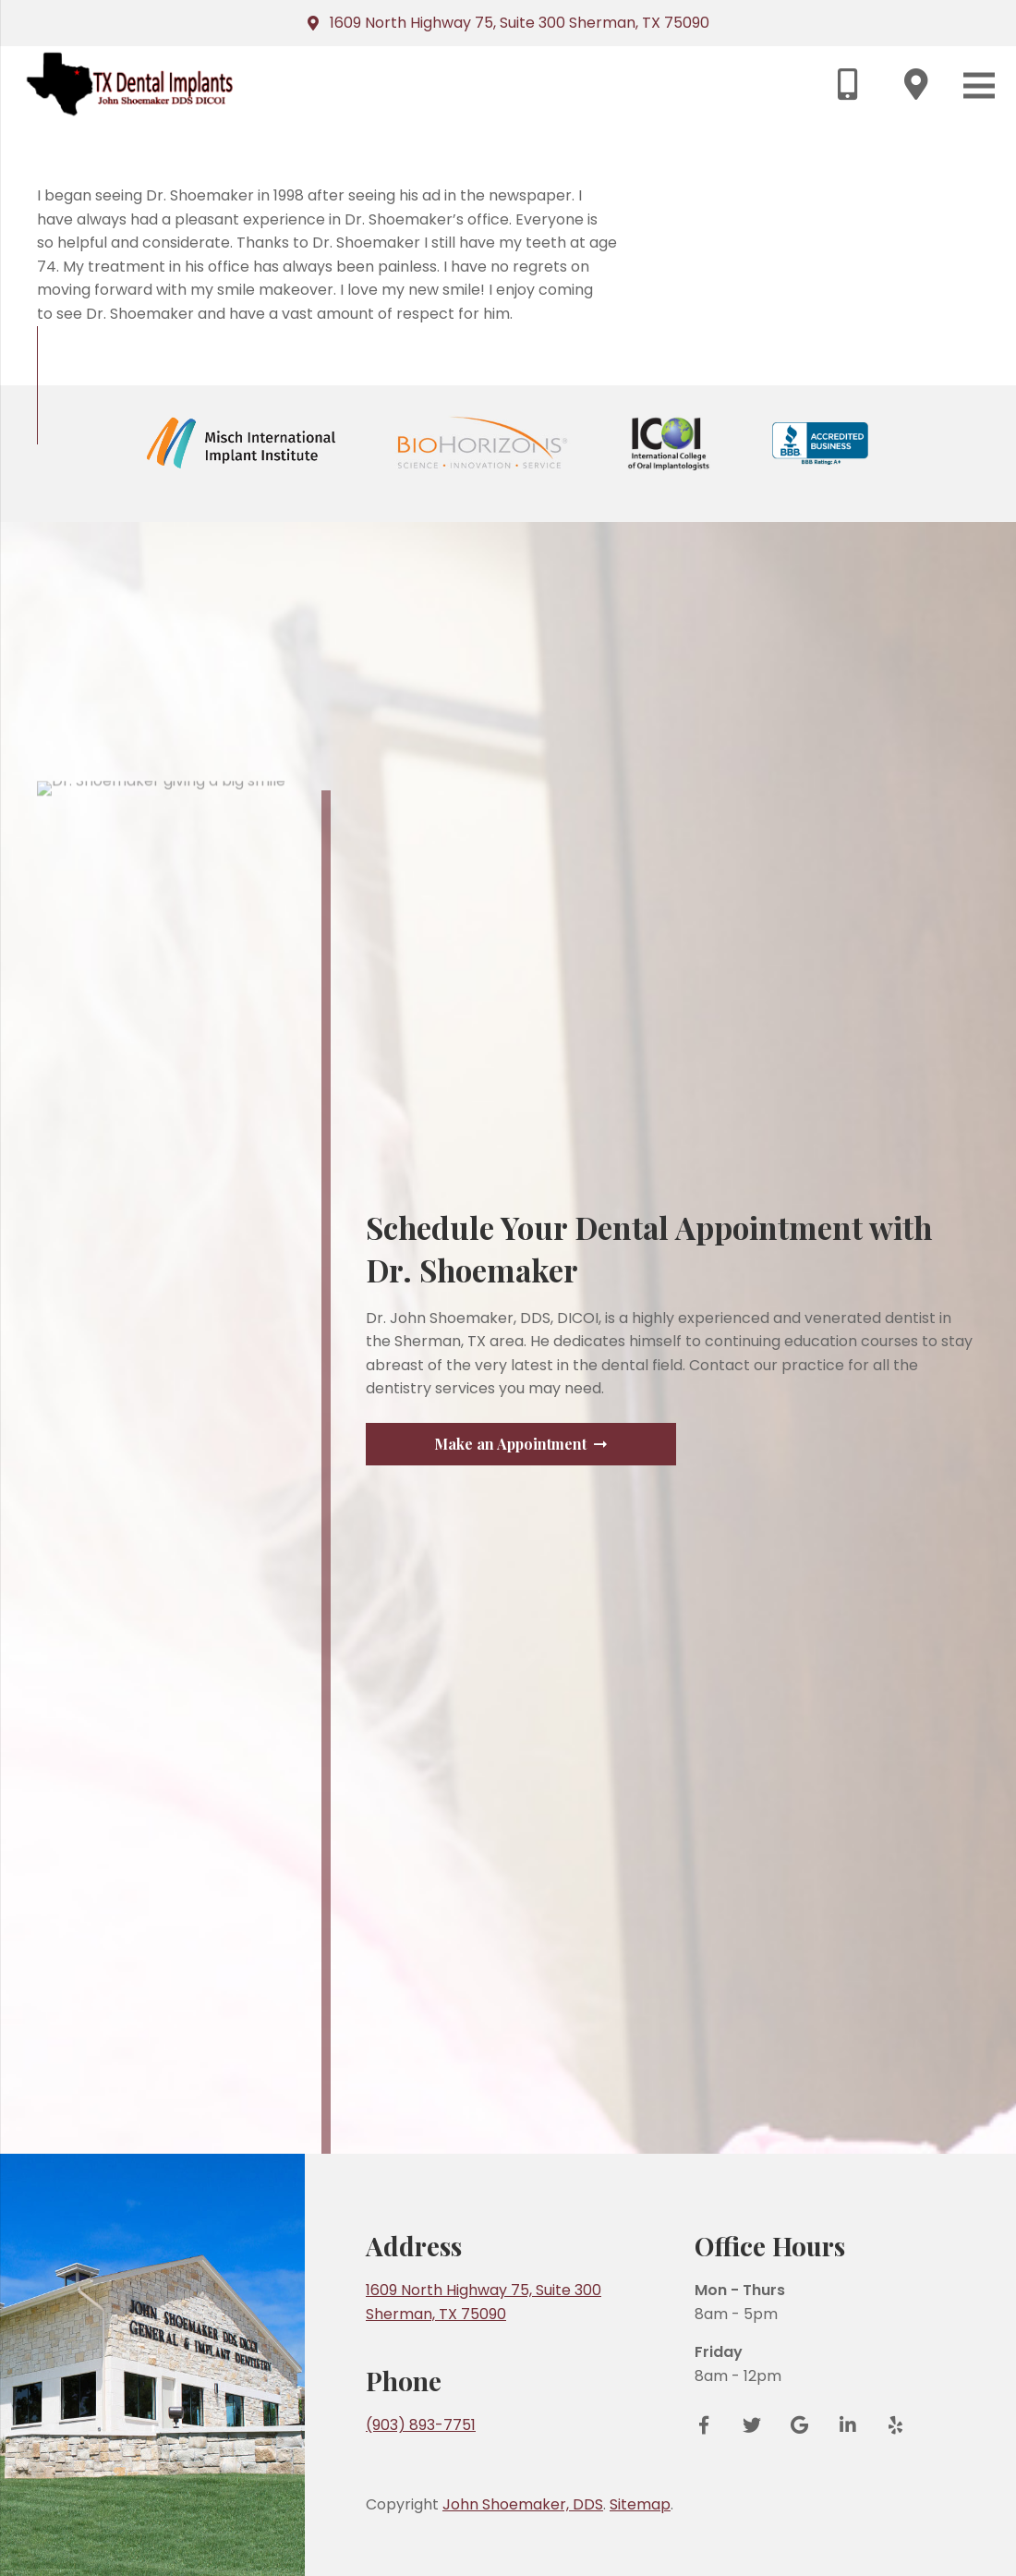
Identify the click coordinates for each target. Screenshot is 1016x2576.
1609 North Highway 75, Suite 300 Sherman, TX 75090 (519, 22)
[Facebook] (710, 2425)
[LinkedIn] (848, 2425)
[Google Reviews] (800, 2425)
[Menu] (979, 85)
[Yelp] (889, 2425)
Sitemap (640, 2504)
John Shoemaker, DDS (522, 2504)
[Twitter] (752, 2425)
